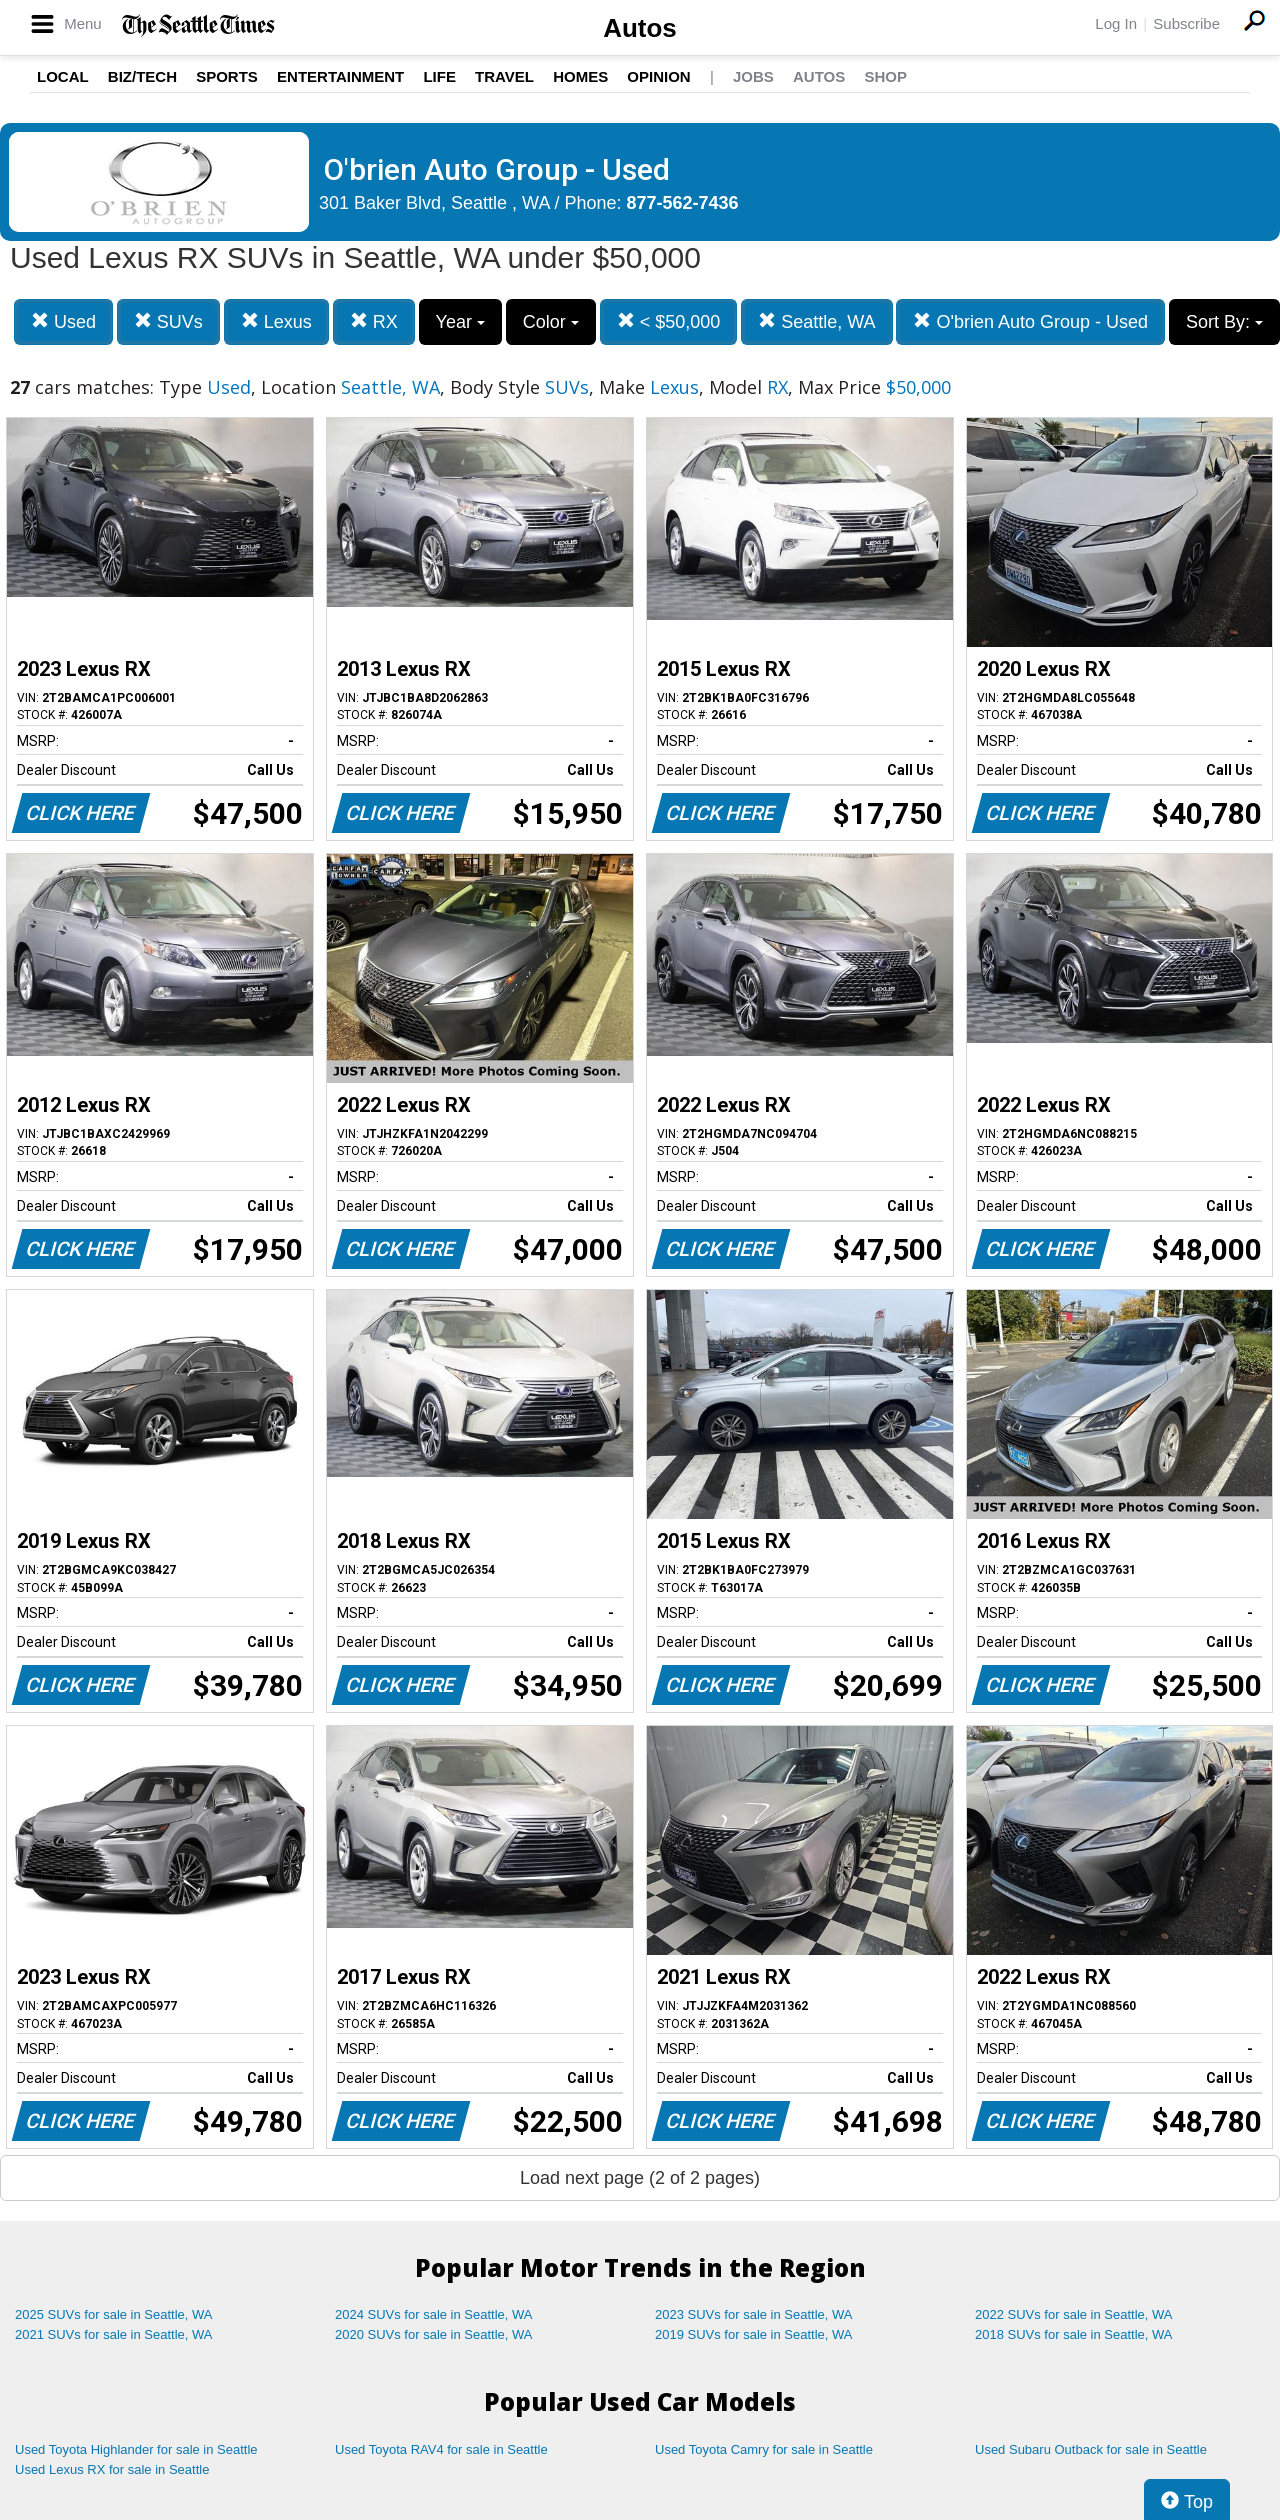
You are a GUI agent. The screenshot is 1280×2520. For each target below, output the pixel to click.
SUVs (168, 321)
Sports (227, 76)
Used (63, 321)
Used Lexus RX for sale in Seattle (112, 2469)
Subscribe (1186, 23)
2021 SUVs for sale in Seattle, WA (114, 2334)
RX (374, 321)
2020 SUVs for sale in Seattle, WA (434, 2334)
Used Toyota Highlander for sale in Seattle (136, 2449)
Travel (504, 76)
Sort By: (1224, 322)
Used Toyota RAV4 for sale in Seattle (441, 2449)
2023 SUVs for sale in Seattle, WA (754, 2314)
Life (439, 76)
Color (551, 322)
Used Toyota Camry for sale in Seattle (764, 2449)
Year (460, 322)
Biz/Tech (142, 76)
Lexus (276, 321)
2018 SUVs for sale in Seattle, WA (1074, 2334)
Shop (885, 76)
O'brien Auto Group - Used (1030, 321)
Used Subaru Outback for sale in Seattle (1091, 2449)
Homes (580, 76)
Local (63, 76)
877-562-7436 (683, 203)
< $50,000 (669, 321)
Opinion (658, 76)
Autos (640, 28)
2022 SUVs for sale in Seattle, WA (1074, 2314)
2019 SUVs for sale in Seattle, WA (754, 2334)
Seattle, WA (816, 321)
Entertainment (340, 76)
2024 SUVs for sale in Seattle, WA (434, 2314)
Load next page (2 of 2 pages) (640, 2178)
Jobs (753, 76)
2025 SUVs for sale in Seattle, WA (114, 2314)
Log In (1116, 23)
